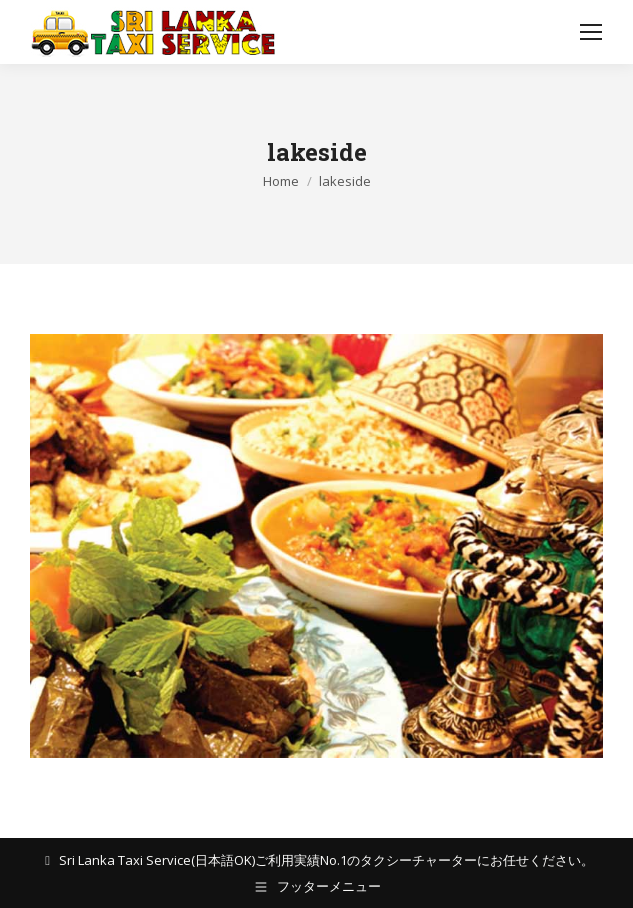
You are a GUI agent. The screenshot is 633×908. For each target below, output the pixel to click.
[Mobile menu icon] (591, 32)
